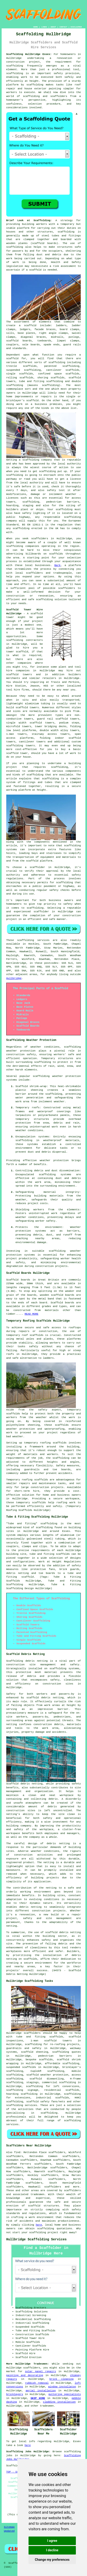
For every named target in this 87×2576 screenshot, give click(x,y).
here (39, 2224)
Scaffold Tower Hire (30, 2338)
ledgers (24, 329)
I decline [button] (52, 2550)
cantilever (53, 370)
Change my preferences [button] (52, 2559)
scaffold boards (19, 340)
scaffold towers (19, 674)
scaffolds (36, 1335)
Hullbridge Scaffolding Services (36, 2239)
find (17, 2152)
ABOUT (53, 27)
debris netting (70, 1932)
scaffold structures (43, 2205)
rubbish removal (36, 2383)
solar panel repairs (40, 2371)
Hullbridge (14, 978)
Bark (57, 565)
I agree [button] (52, 2541)
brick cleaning (61, 2379)
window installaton (62, 2386)
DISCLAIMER (76, 27)
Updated (9, 2531)
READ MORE (31, 1314)
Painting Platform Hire (32, 2349)
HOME (35, 27)
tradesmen (47, 2405)
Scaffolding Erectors (31, 2307)
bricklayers (14, 2394)
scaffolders (58, 96)
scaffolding (14, 65)
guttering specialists (64, 2394)
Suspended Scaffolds (30, 2327)
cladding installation (59, 2402)
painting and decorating (24, 2375)
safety (51, 490)
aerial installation (41, 2390)
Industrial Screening (31, 2315)
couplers (12, 344)
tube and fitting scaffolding (41, 381)
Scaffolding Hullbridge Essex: (29, 54)
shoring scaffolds (50, 377)
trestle (11, 366)
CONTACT (63, 27)
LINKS (44, 27)
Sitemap (9, 2527)
